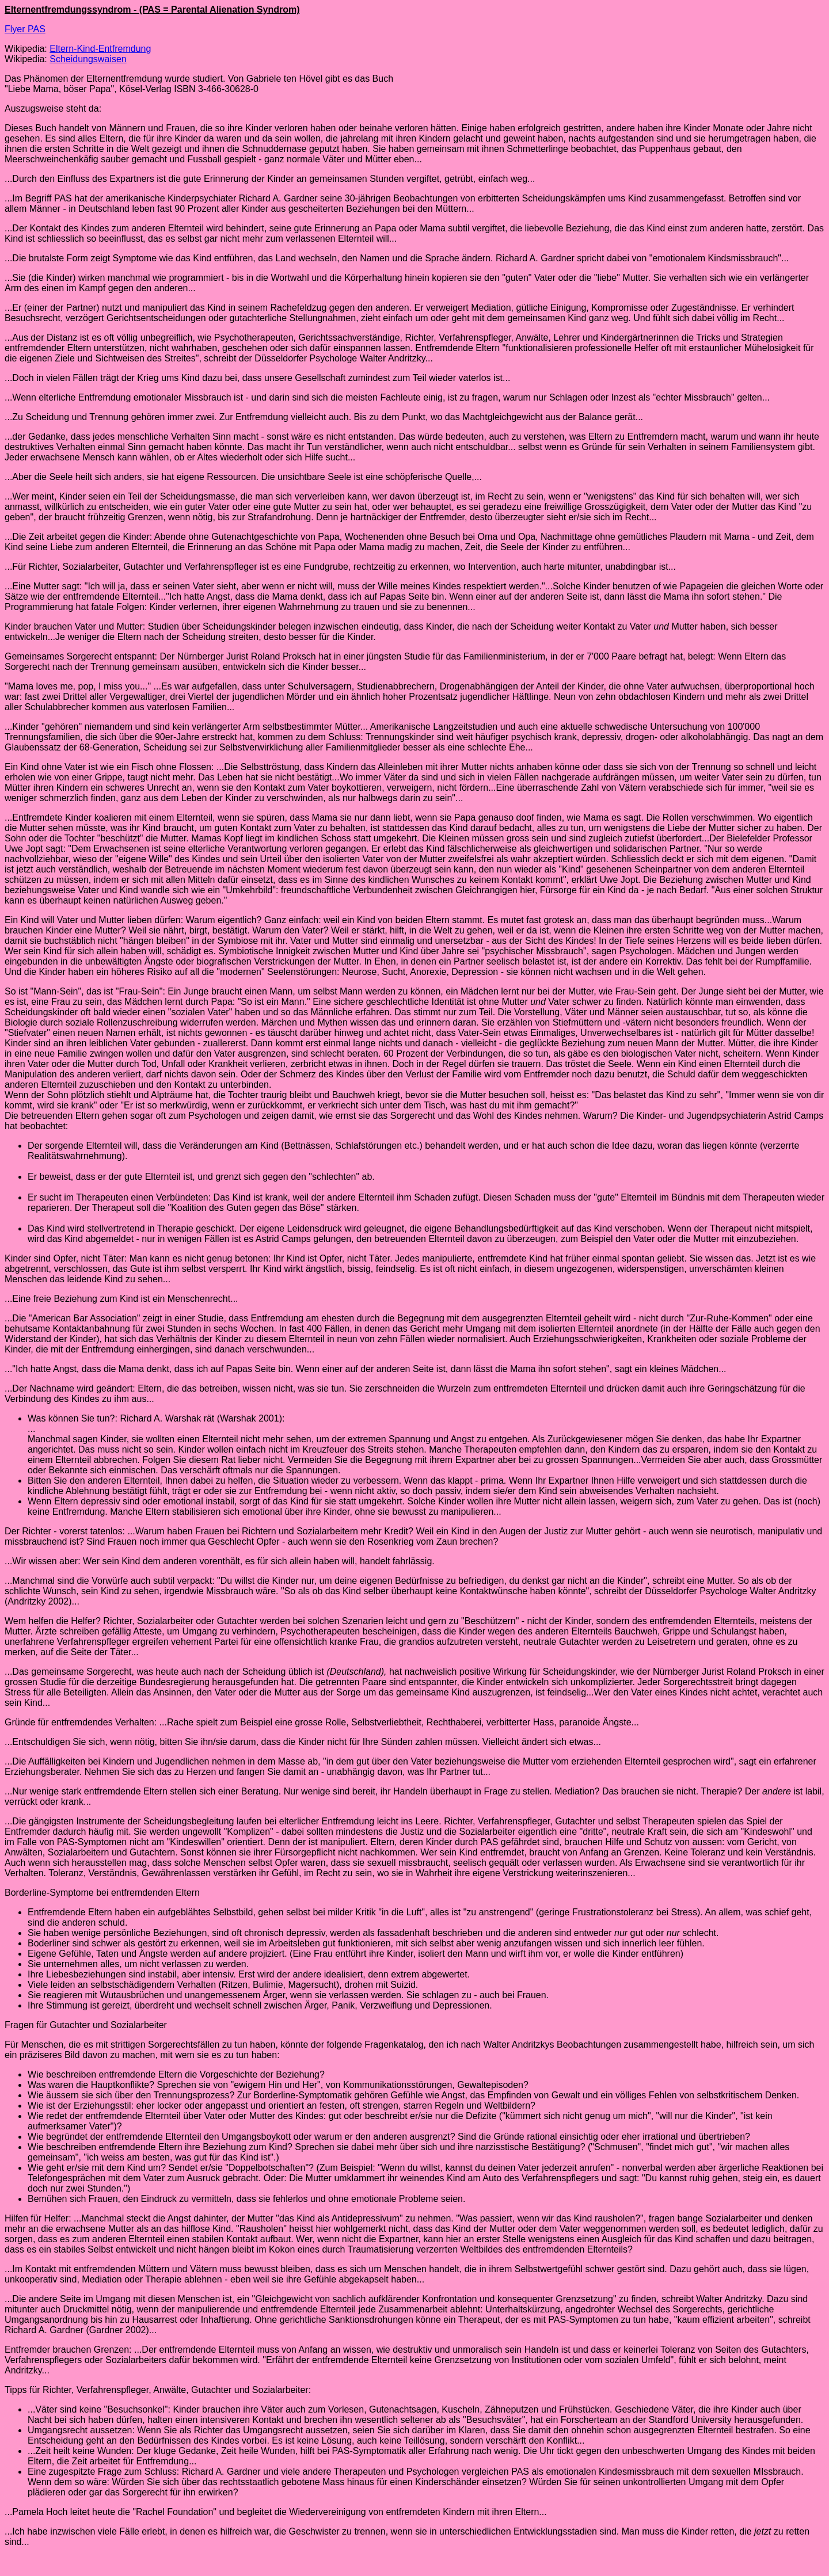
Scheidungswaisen (88, 59)
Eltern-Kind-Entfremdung (100, 49)
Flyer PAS (25, 29)
